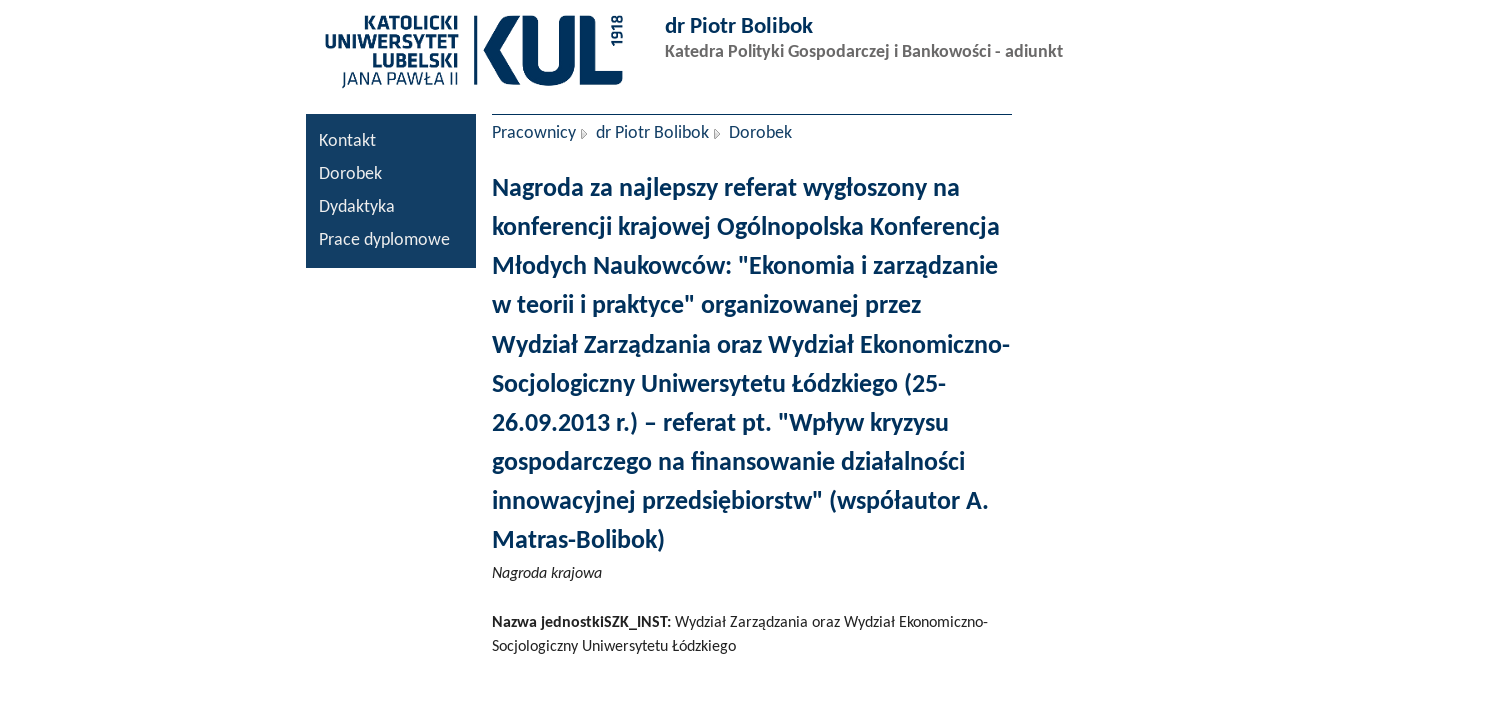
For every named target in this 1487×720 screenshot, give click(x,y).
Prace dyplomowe (384, 240)
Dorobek (350, 174)
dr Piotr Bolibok (652, 133)
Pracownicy (534, 133)
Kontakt (347, 141)
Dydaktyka (357, 207)
